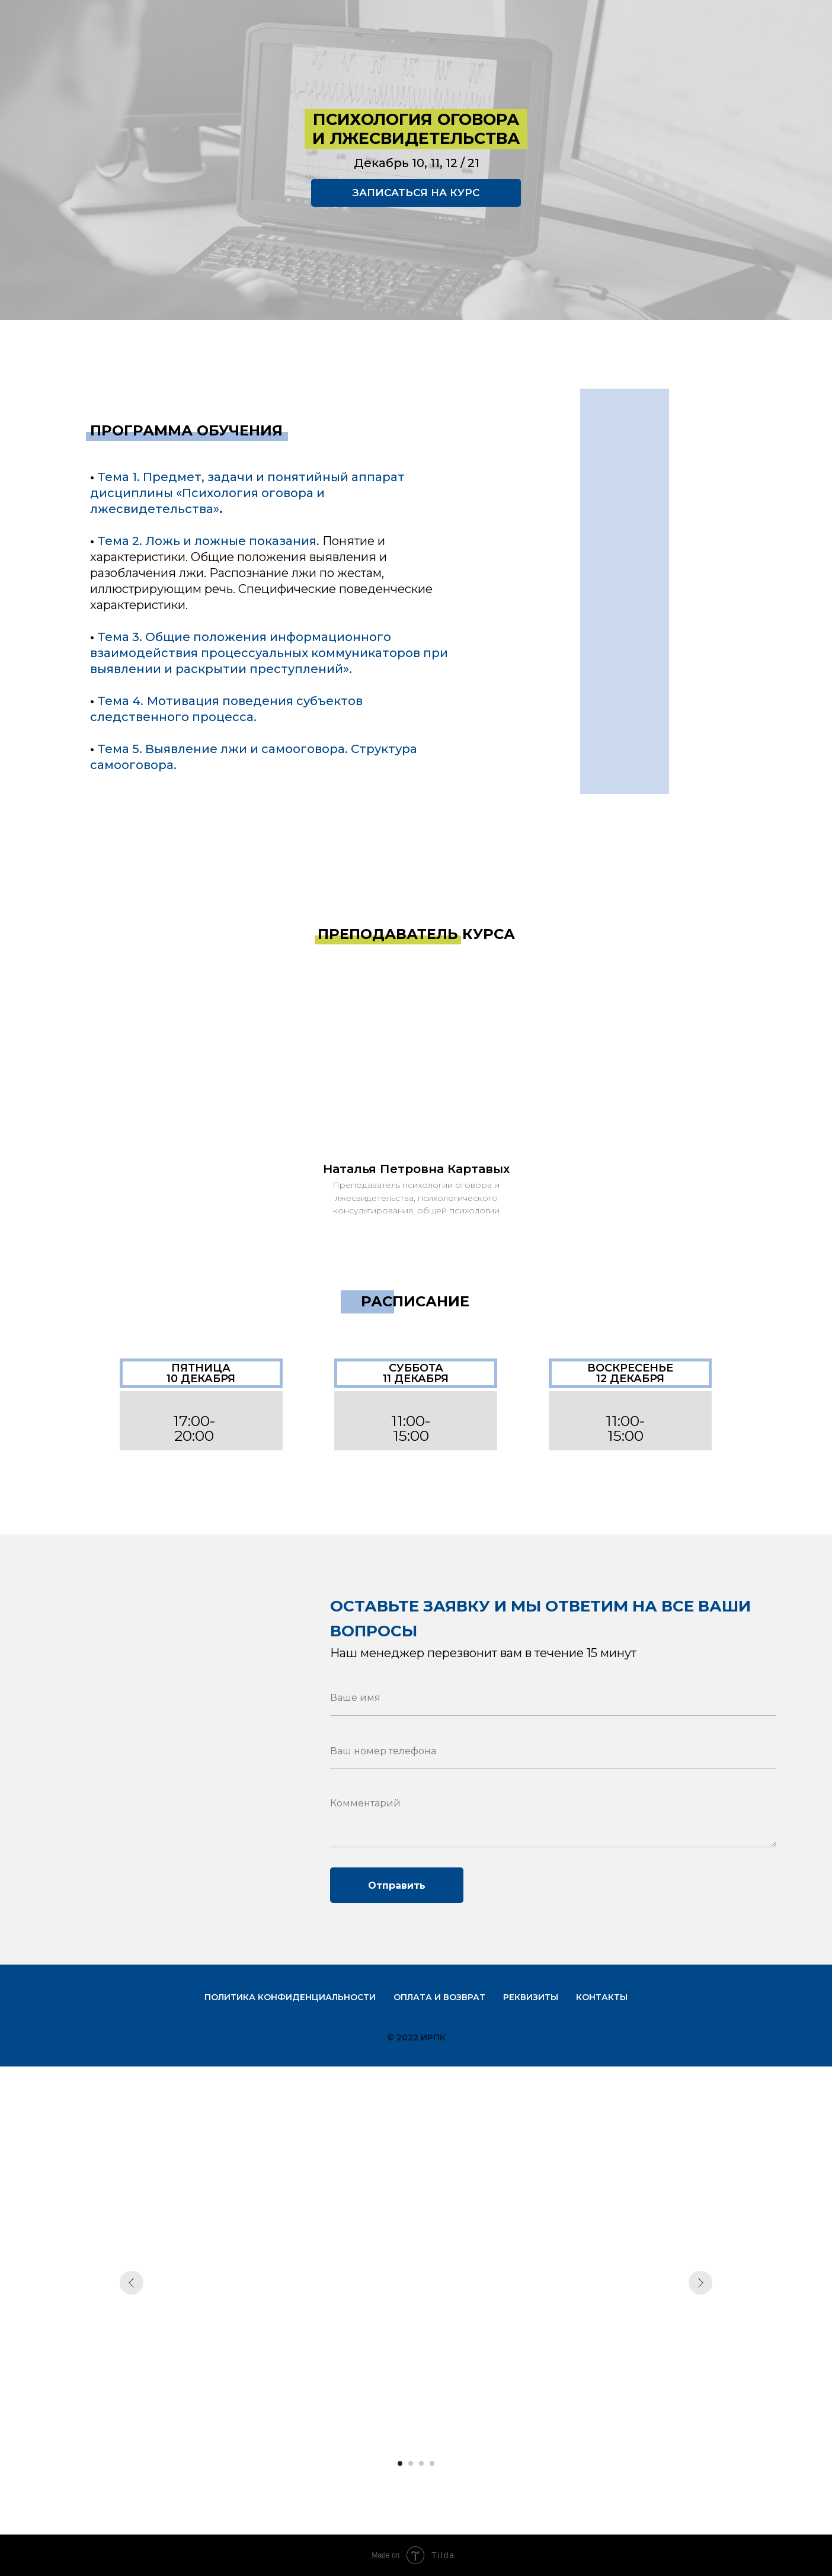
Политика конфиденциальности (290, 1997)
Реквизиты (530, 1997)
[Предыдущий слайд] (131, 2283)
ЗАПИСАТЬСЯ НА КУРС (416, 192)
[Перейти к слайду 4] (432, 2463)
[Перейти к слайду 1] (400, 2463)
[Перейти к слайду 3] (421, 2463)
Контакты (602, 1997)
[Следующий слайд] (700, 2283)
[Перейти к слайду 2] (410, 2463)
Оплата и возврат (439, 1997)
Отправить (396, 1885)
